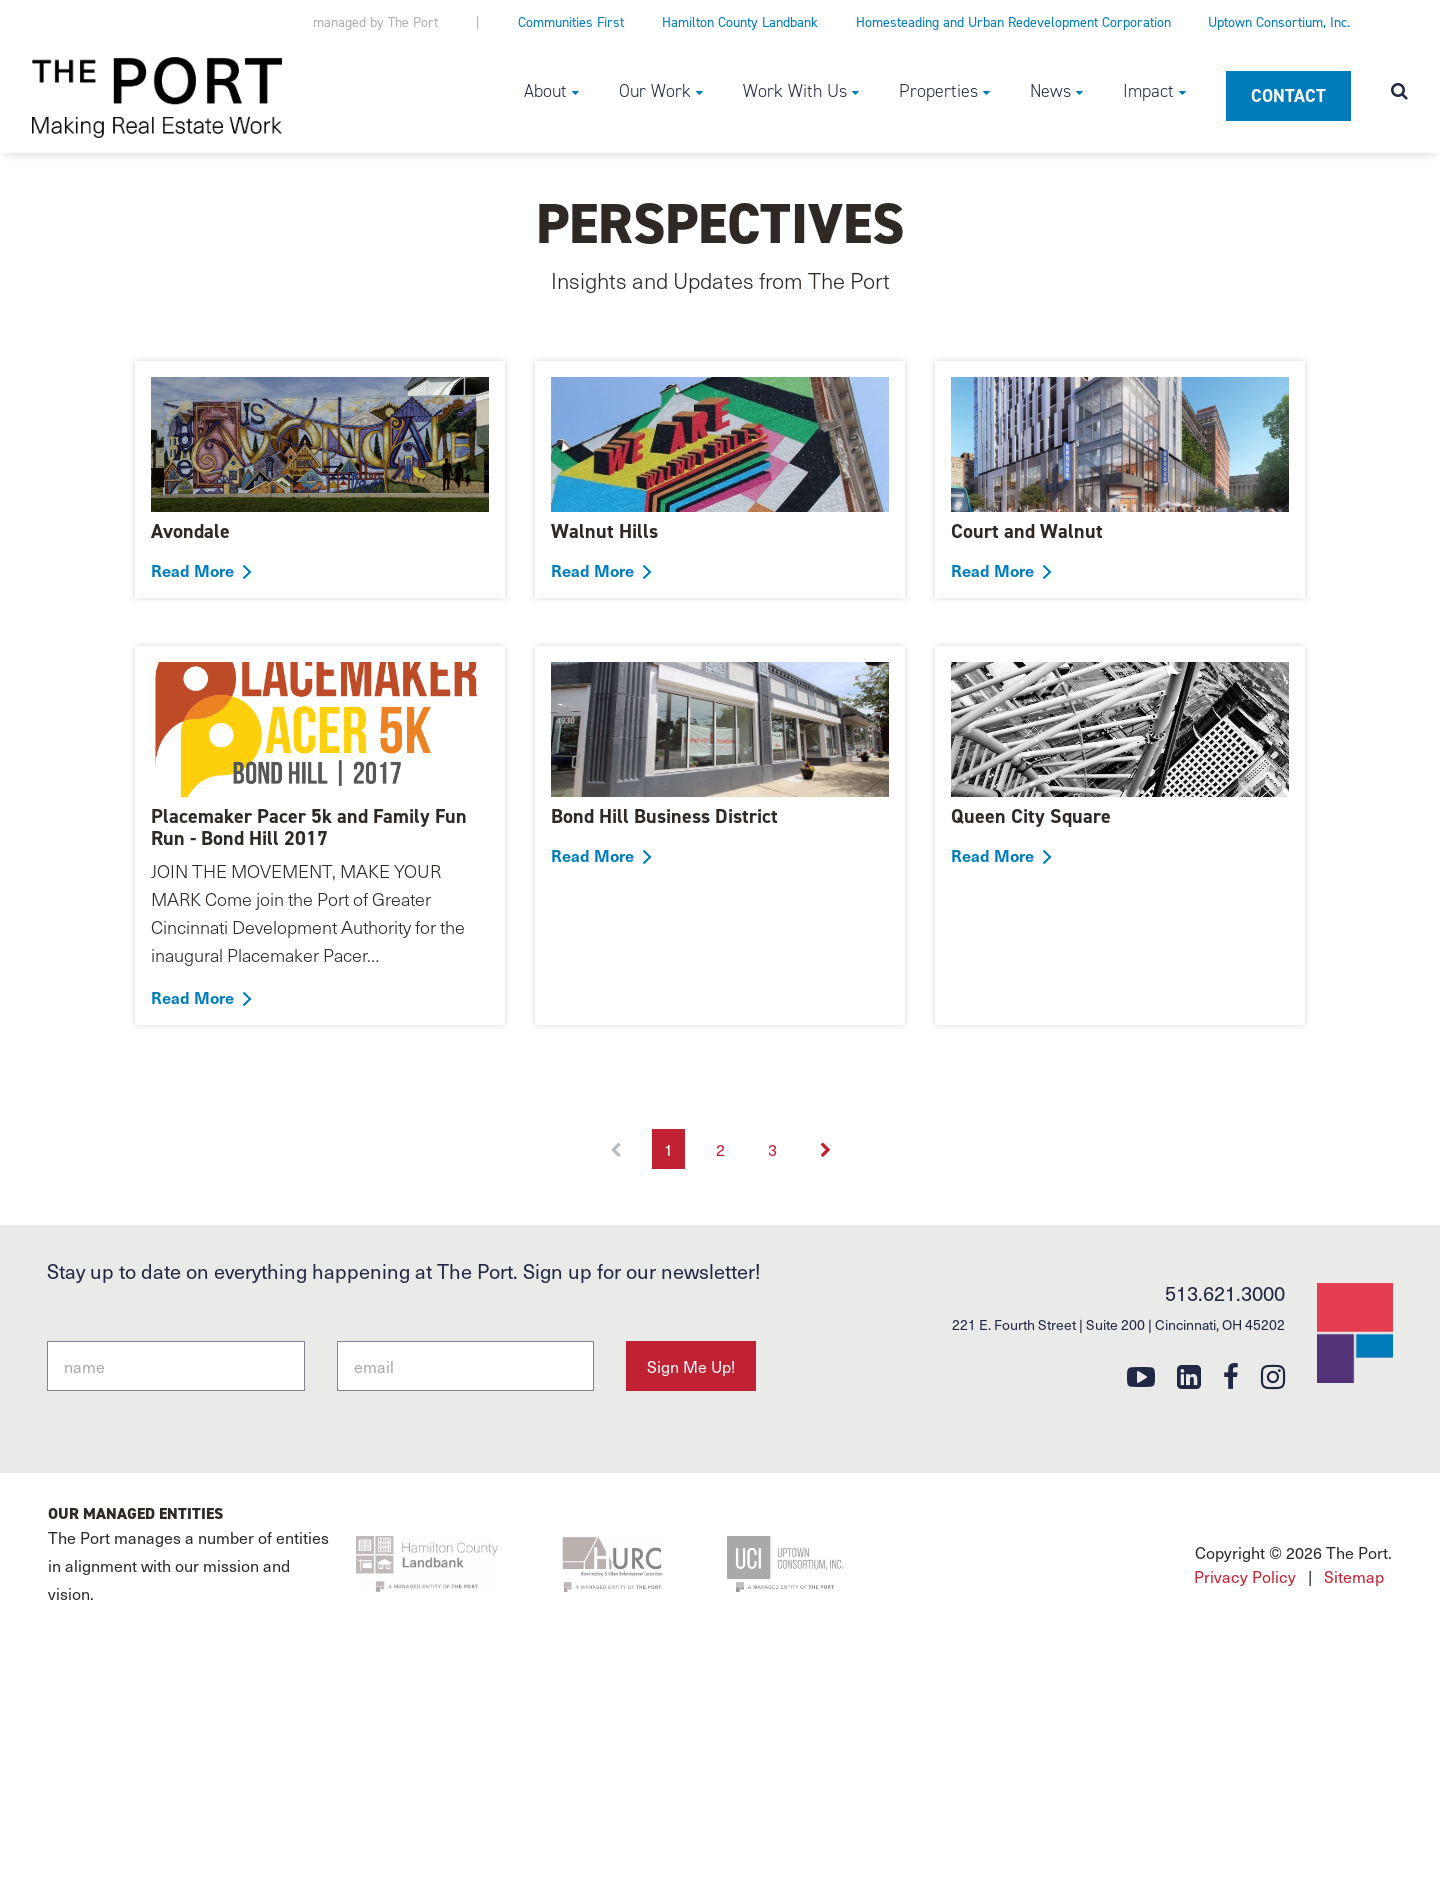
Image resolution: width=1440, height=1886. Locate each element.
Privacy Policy (1245, 1576)
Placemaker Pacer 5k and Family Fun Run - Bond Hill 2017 (309, 827)
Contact (1288, 96)
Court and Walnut (1027, 531)
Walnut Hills (604, 531)
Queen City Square (1031, 816)
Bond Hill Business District (664, 816)
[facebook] (1231, 1375)
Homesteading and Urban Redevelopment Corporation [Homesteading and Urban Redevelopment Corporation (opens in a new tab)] (1013, 22)
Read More (192, 570)
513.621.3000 (1225, 1293)
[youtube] (1141, 1375)
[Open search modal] (1399, 93)
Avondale (190, 531)
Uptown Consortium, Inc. (1279, 22)
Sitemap (1354, 1576)
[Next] (825, 1149)
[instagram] (1273, 1375)
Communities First (571, 22)
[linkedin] (1189, 1375)
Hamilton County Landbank (740, 22)
